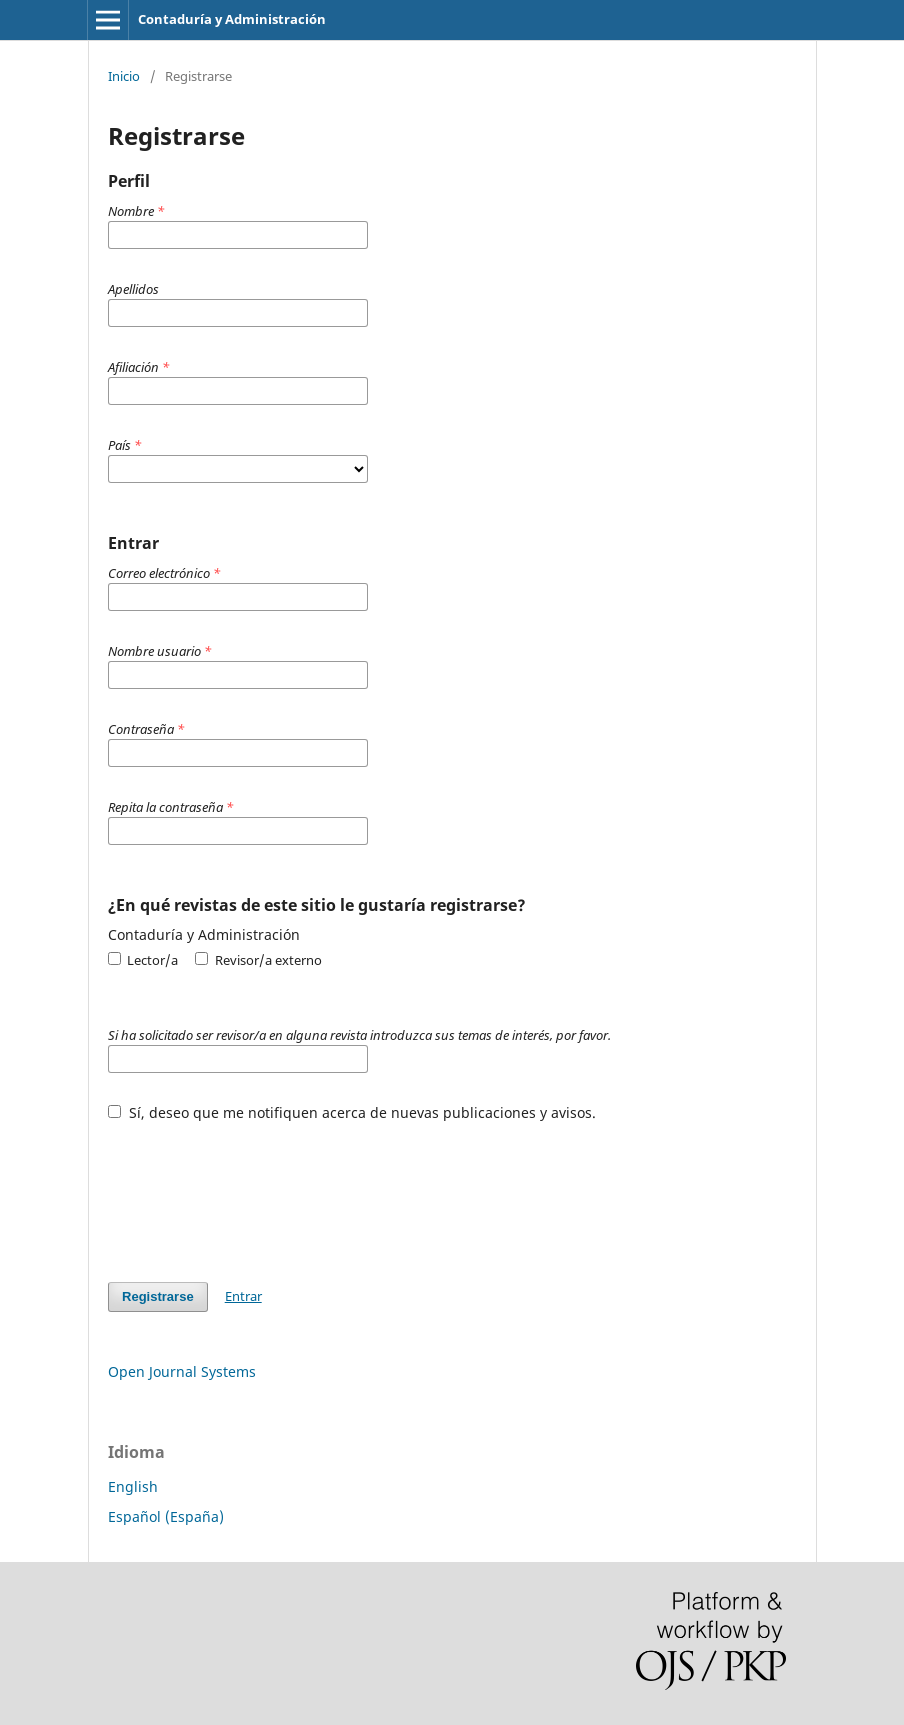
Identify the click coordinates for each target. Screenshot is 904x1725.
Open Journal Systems (182, 1371)
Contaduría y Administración (232, 19)
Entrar (243, 1296)
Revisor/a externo (258, 960)
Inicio (124, 76)
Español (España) (166, 1516)
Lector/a (143, 960)
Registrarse (158, 1296)
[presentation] (260, 1192)
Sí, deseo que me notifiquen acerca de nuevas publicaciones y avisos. (352, 1112)
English (133, 1486)
